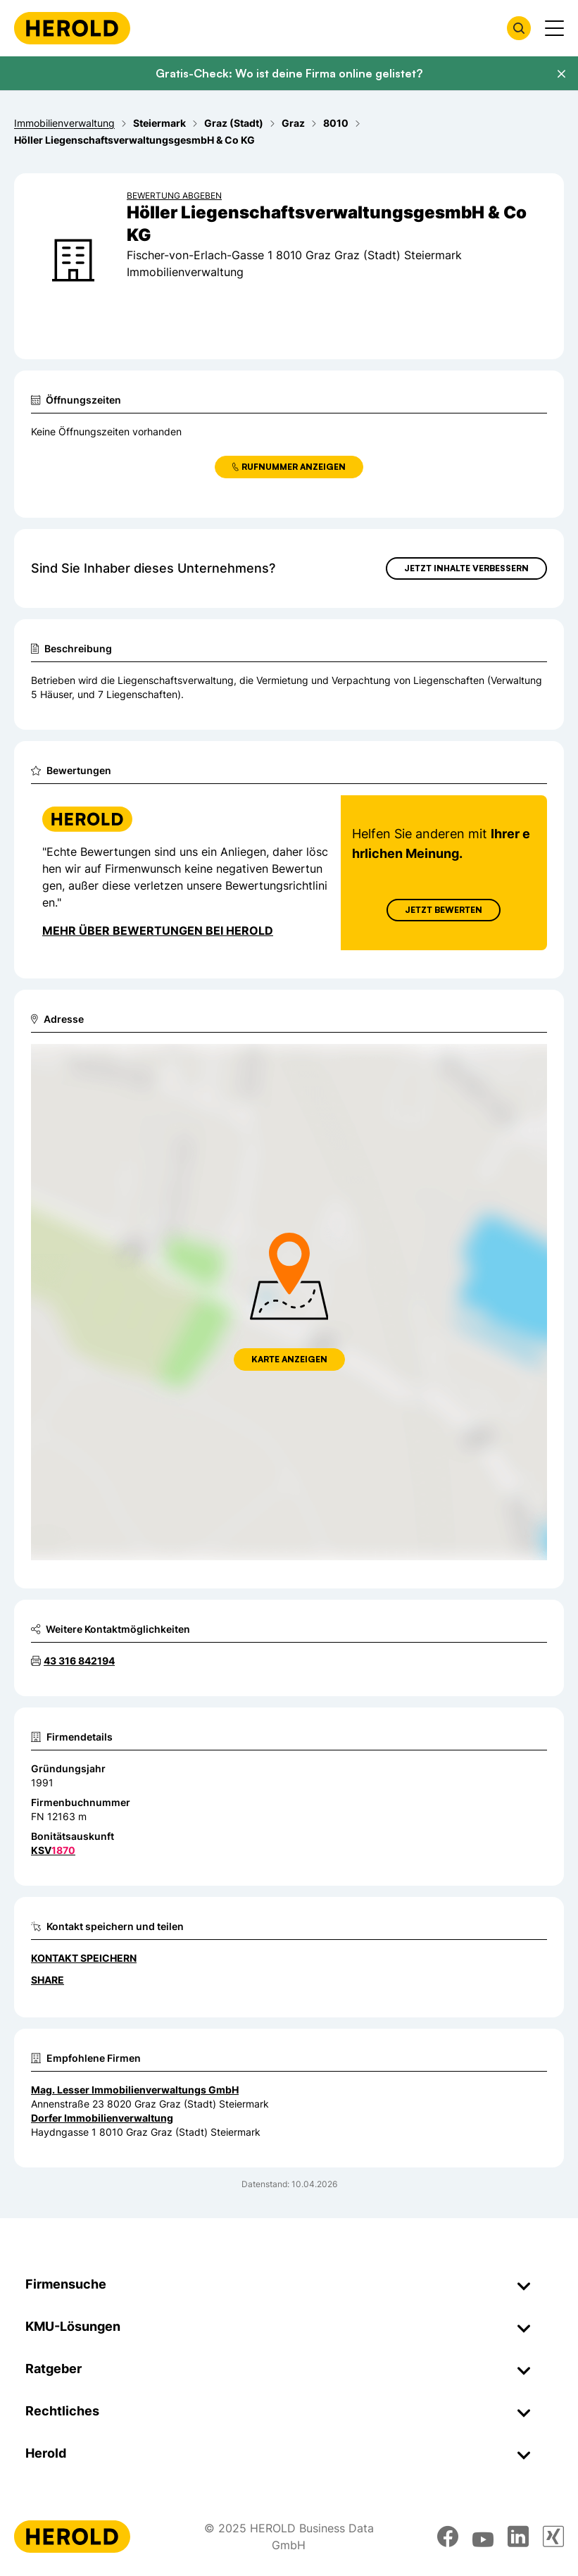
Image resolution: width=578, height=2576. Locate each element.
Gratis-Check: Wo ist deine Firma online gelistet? (289, 73)
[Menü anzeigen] (554, 28)
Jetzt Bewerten (443, 909)
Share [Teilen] (47, 1980)
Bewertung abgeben (174, 195)
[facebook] (447, 2536)
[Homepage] (72, 28)
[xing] (553, 2536)
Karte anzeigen (289, 1359)
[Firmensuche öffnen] (519, 28)
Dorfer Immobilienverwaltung (102, 2118)
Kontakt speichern (84, 1958)
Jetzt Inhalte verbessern (466, 568)
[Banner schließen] (561, 74)
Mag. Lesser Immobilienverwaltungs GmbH (135, 2090)
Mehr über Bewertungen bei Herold (157, 930)
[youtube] (483, 2536)
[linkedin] (518, 2536)
